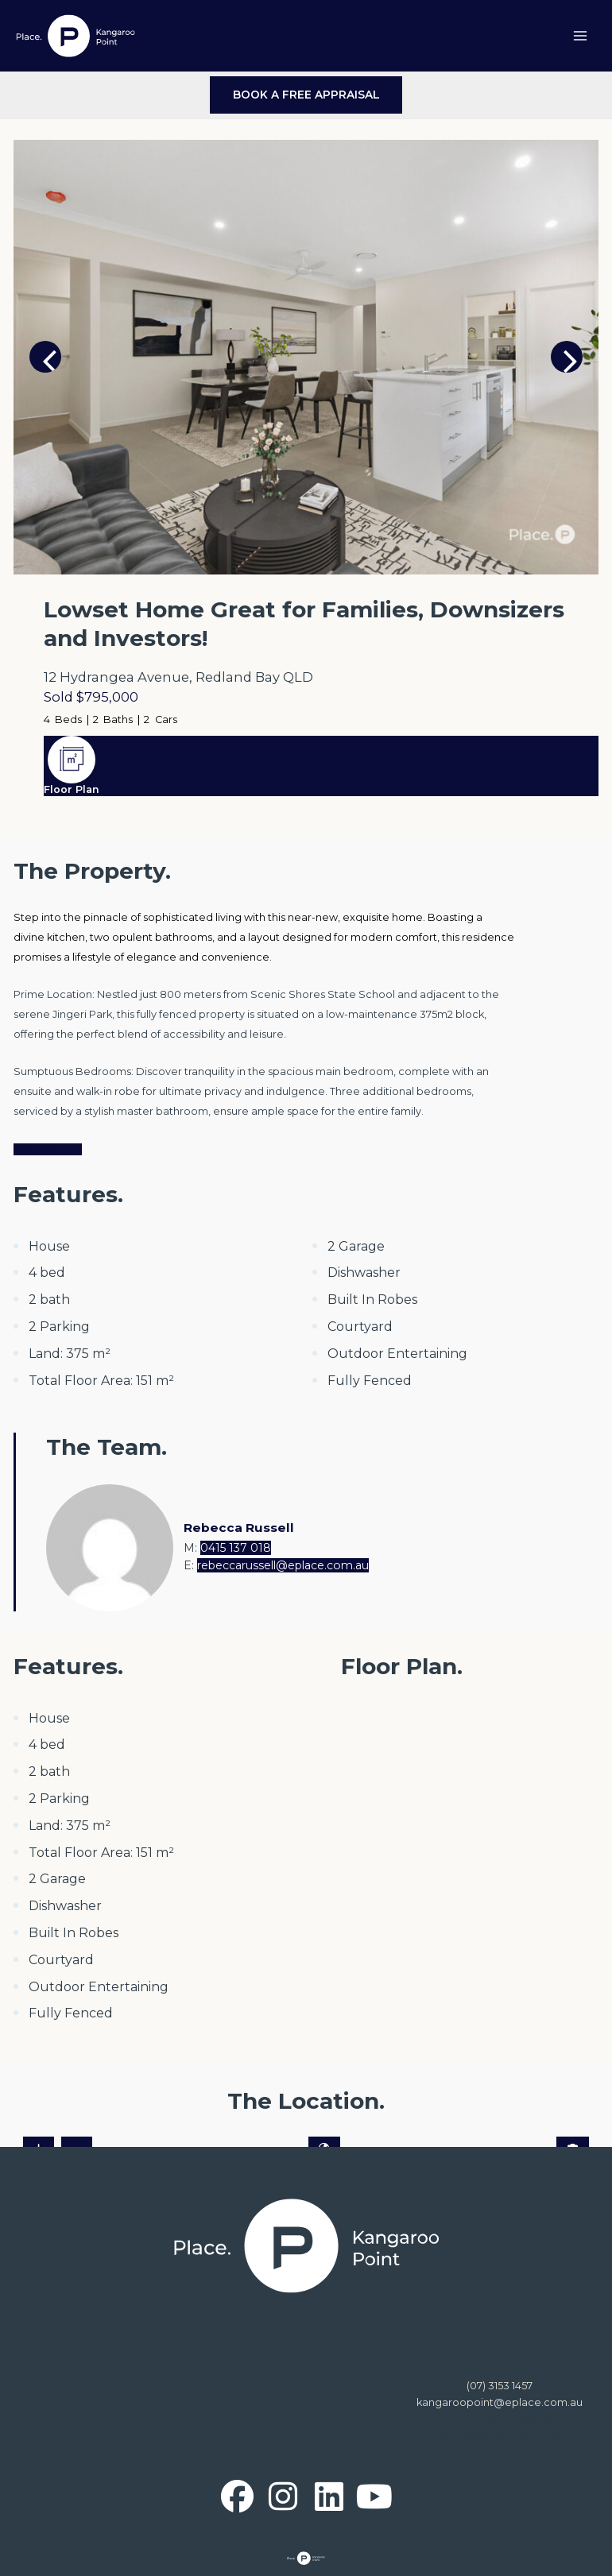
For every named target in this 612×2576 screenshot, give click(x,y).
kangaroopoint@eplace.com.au (499, 2402)
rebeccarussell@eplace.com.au (283, 1565)
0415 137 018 (235, 1548)
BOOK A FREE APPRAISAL (306, 94)
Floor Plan (71, 789)
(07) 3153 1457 (500, 2386)
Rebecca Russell (239, 1527)
